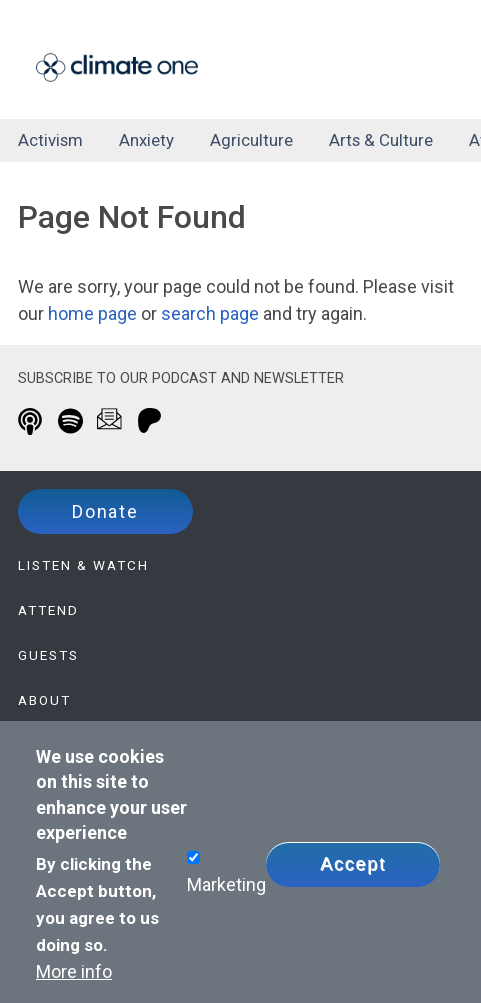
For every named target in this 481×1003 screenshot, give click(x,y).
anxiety (146, 140)
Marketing (226, 884)
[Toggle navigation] (416, 63)
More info (74, 971)
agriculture (251, 140)
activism (50, 140)
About (44, 700)
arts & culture (381, 140)
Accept (353, 864)
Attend (48, 610)
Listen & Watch (83, 565)
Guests (48, 655)
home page (92, 313)
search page (210, 313)
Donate (105, 511)
